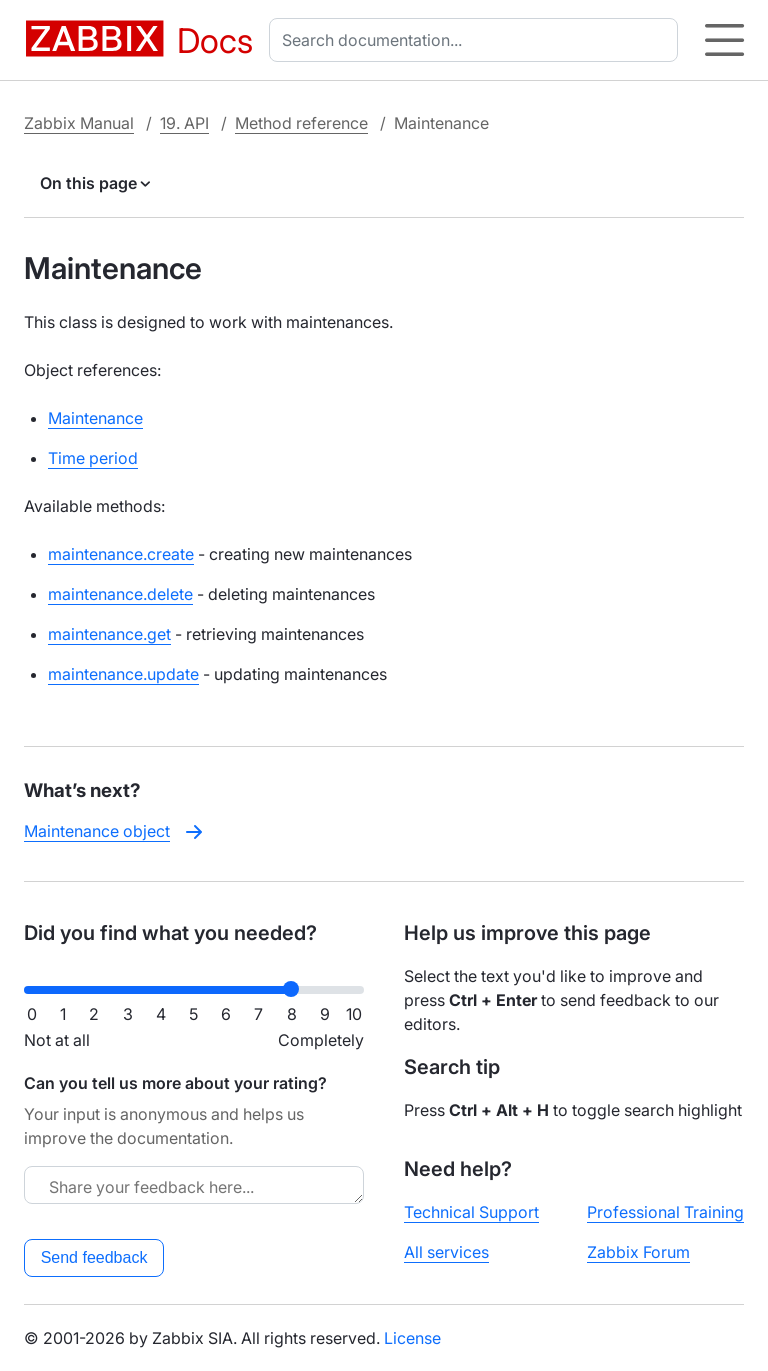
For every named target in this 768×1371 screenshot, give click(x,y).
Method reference (301, 123)
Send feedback (94, 1257)
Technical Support (471, 1212)
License (412, 1338)
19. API (184, 123)
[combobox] (477, 40)
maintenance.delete (120, 594)
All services (446, 1252)
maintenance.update (123, 674)
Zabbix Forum (638, 1252)
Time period (93, 458)
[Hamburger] (724, 40)
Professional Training (665, 1212)
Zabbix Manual (79, 123)
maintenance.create (121, 554)
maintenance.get (109, 634)
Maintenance (95, 418)
